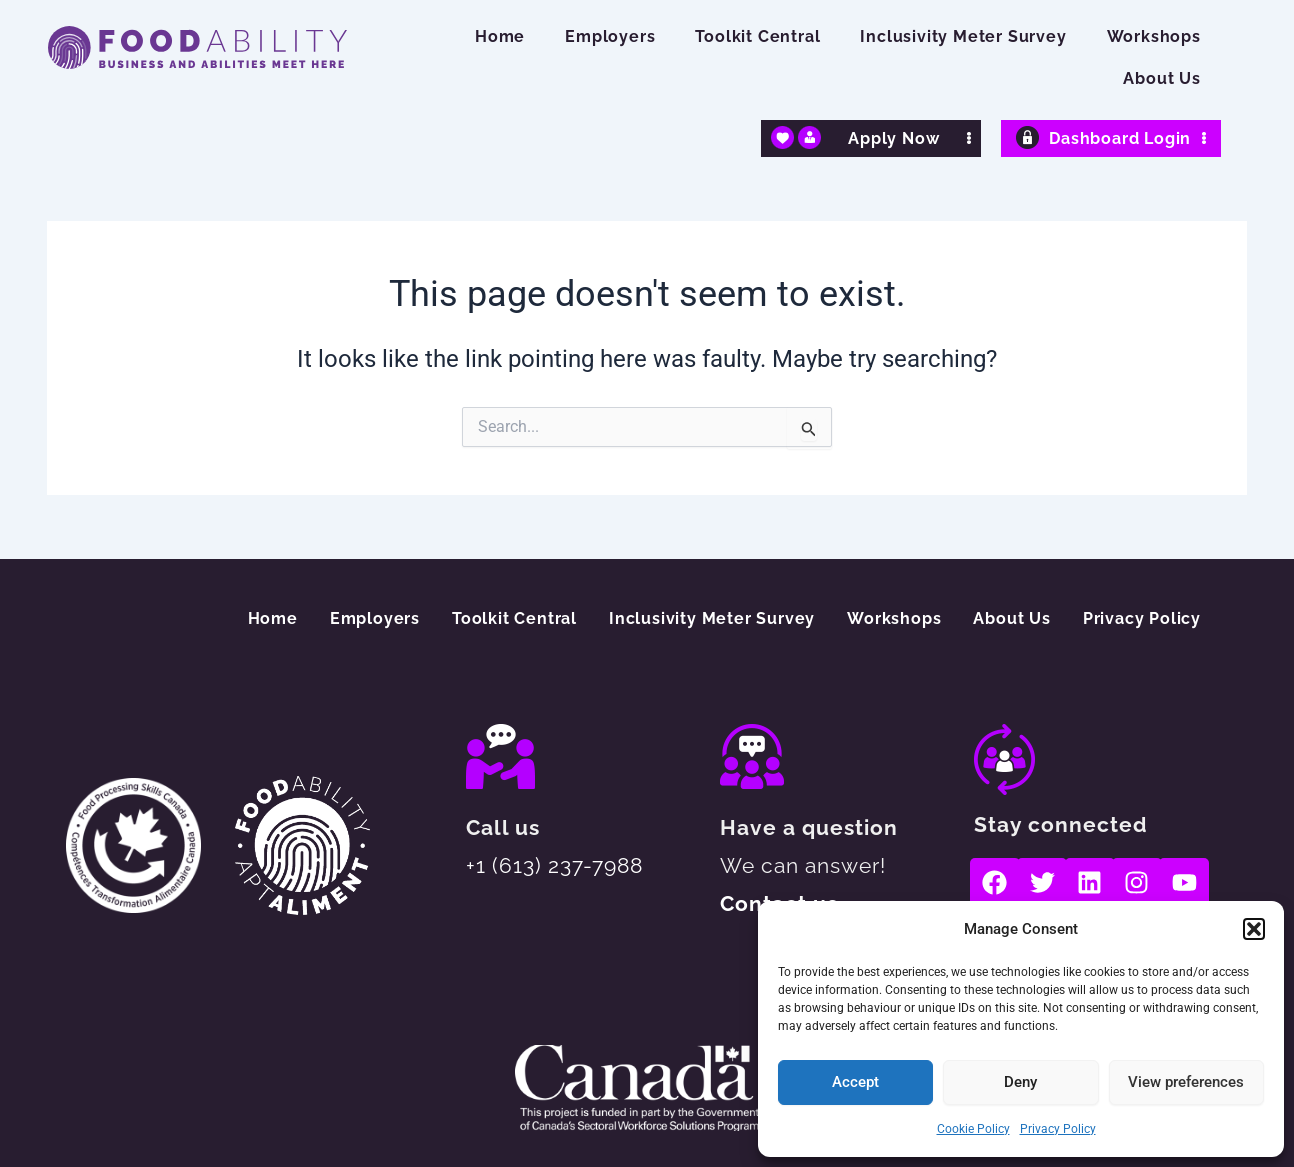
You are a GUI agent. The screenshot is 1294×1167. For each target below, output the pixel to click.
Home (500, 36)
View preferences (1186, 1082)
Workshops (1154, 36)
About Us (1161, 78)
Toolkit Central (757, 36)
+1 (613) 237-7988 (554, 865)
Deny (1020, 1082)
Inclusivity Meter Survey (963, 36)
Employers (610, 36)
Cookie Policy (973, 1129)
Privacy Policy (1058, 1129)
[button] (1254, 929)
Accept (855, 1082)
